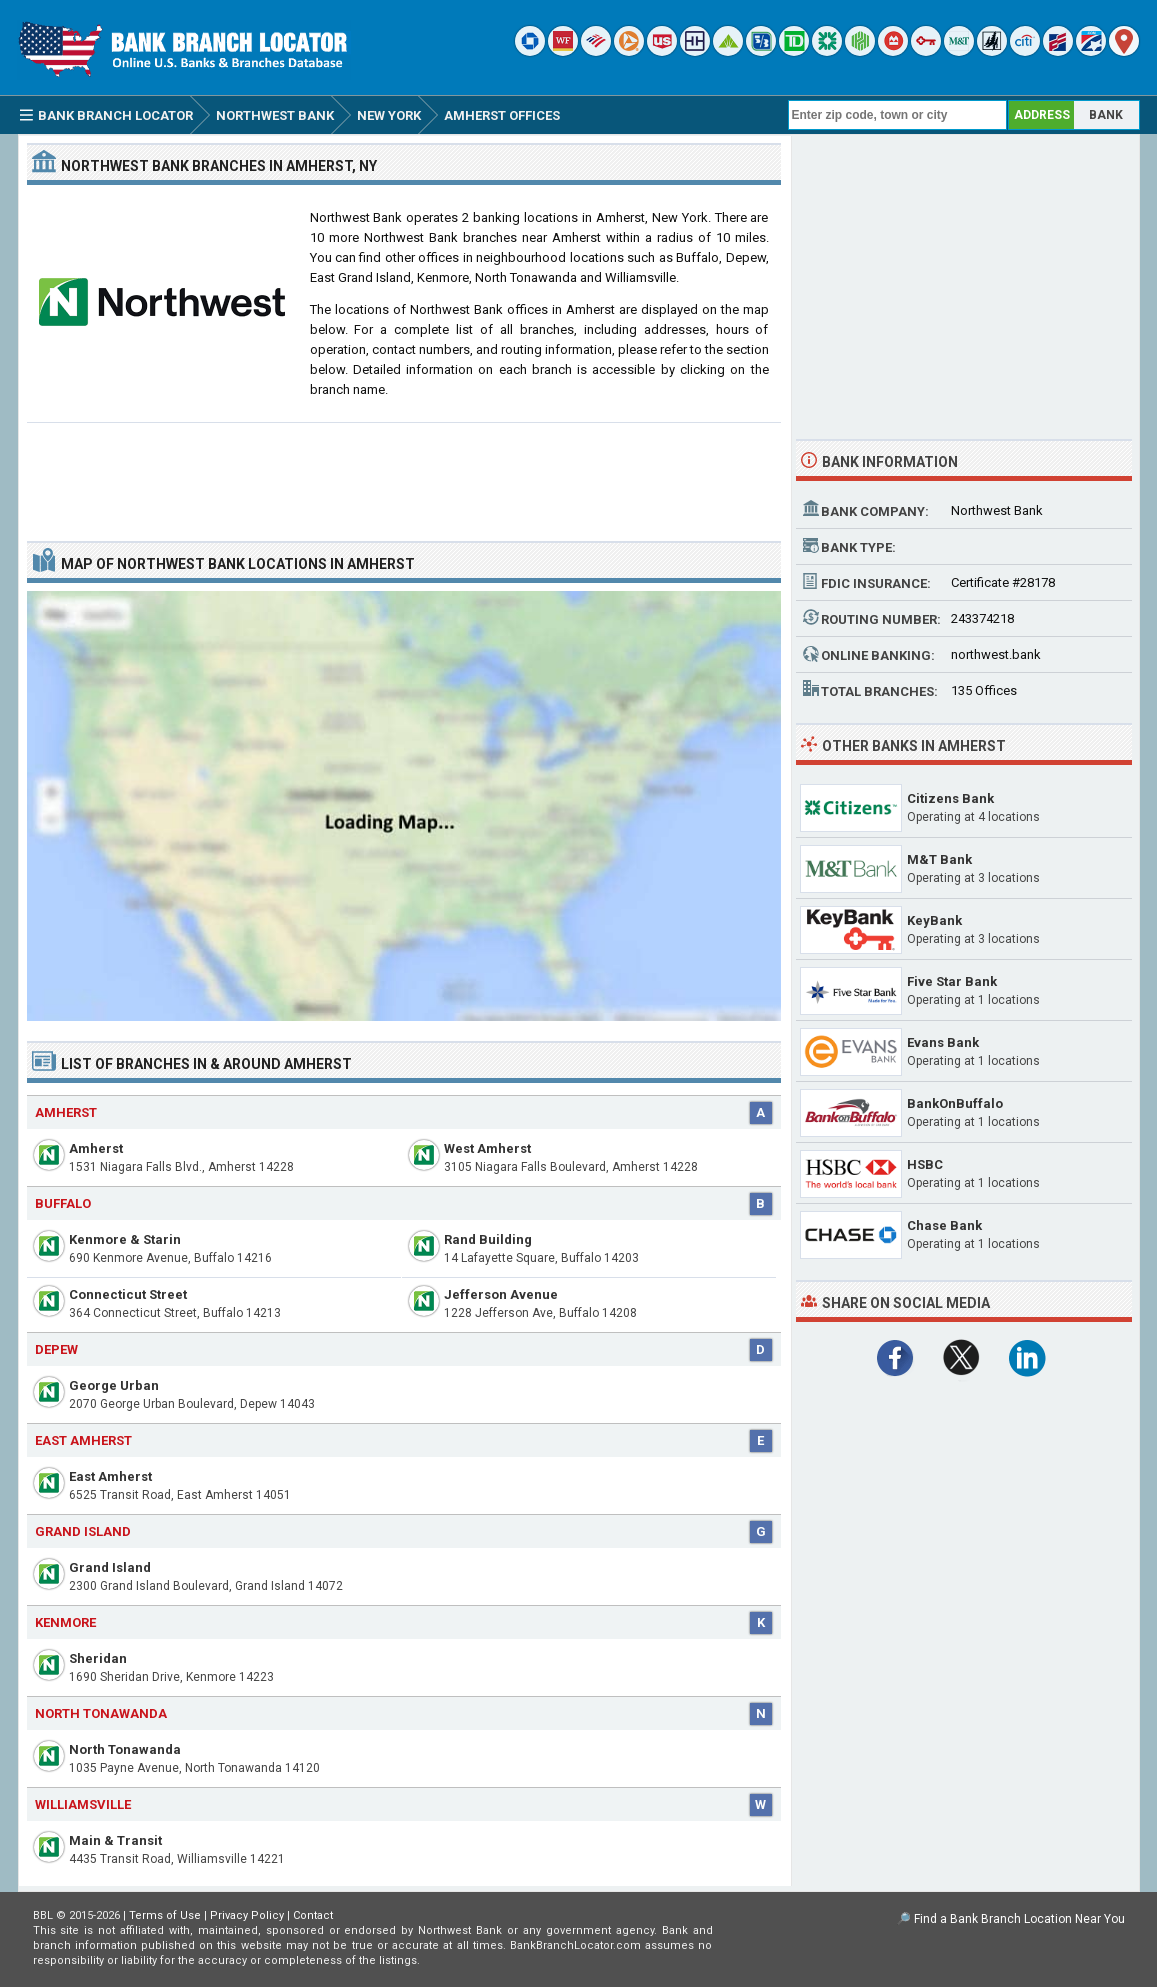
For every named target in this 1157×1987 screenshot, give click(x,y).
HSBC (925, 1164)
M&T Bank (939, 859)
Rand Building (488, 1239)
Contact (313, 1915)
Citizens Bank (950, 798)
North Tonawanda (125, 1749)
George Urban (114, 1385)
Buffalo (63, 1203)
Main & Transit (115, 1840)
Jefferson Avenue (501, 1294)
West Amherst (487, 1148)
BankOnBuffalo (955, 1103)
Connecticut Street (128, 1294)
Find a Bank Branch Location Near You (1019, 1919)
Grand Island (110, 1567)
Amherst (96, 1148)
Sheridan (98, 1658)
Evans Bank (943, 1042)
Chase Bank (944, 1225)
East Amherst (110, 1476)
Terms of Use (165, 1915)
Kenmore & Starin (125, 1239)
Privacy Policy (247, 1915)
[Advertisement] (404, 474)
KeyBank (934, 920)
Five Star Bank (952, 981)
